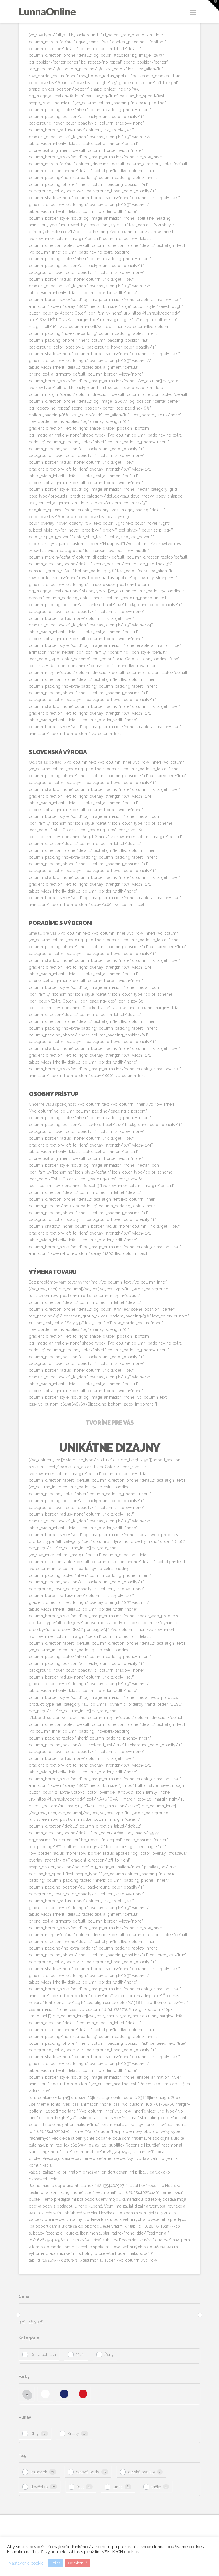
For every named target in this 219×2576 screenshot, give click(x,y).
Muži (80, 2354)
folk (80, 2487)
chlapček (38, 2472)
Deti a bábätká (43, 2354)
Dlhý (34, 2433)
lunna (118, 2487)
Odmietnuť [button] (77, 2563)
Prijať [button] (55, 2563)
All (28, 2394)
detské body (87, 2472)
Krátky (73, 2433)
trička (156, 2487)
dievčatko (39, 2487)
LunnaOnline (47, 11)
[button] (193, 12)
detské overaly (141, 2472)
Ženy (109, 2354)
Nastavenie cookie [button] (26, 2563)
